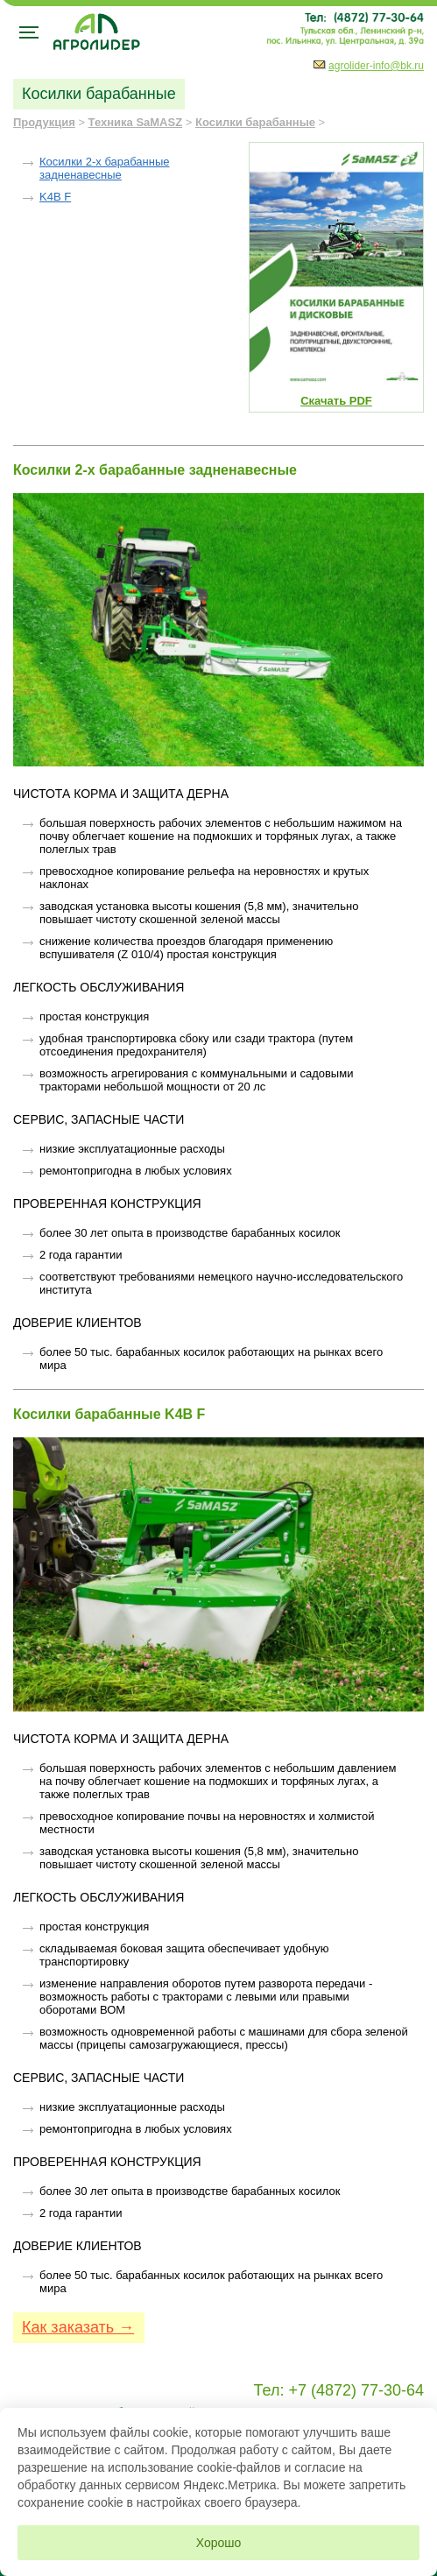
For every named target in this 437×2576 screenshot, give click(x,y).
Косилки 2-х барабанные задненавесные (104, 168)
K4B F (55, 196)
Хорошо (219, 2543)
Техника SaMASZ (135, 122)
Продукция (44, 122)
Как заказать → (78, 2327)
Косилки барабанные (255, 122)
